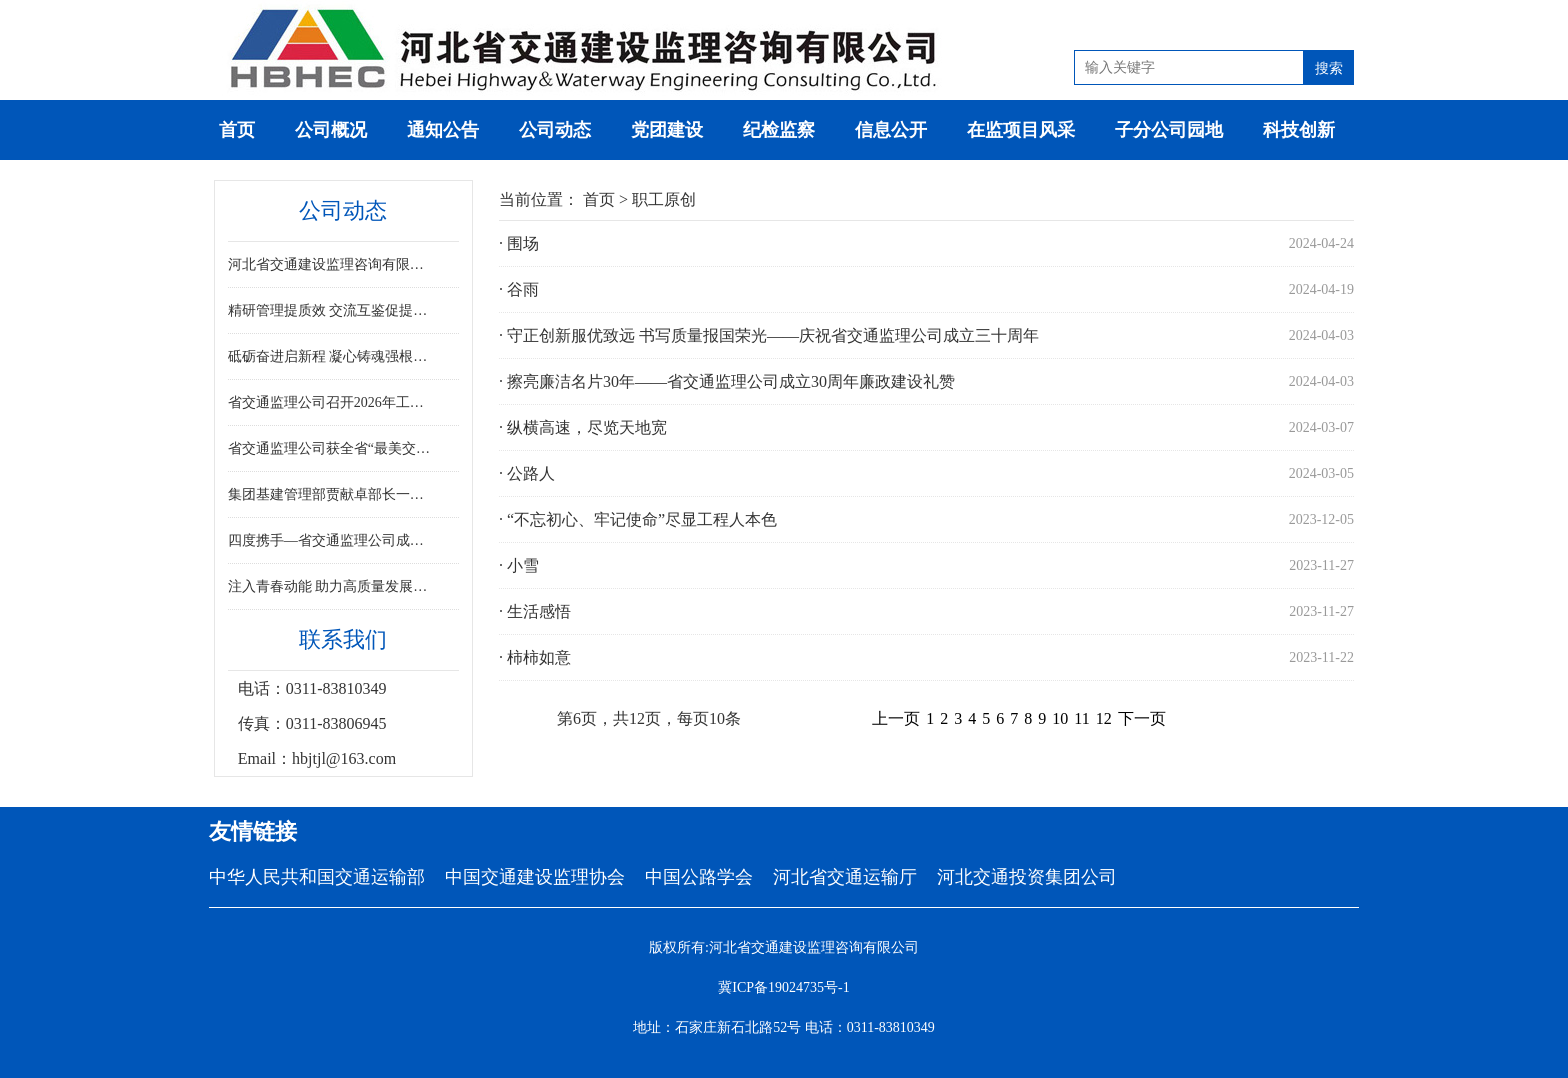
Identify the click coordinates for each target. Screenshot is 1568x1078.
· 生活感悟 (535, 611)
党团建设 (667, 130)
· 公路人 (527, 473)
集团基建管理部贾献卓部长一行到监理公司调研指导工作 (332, 494)
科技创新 (1299, 130)
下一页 (1142, 718)
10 (1060, 718)
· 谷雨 (519, 289)
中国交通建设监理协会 (535, 877)
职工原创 (664, 199)
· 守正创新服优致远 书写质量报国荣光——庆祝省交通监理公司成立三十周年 (769, 335)
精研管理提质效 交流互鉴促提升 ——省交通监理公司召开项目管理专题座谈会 (332, 310)
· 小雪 (519, 565)
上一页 (896, 718)
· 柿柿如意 (535, 657)
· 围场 (519, 243)
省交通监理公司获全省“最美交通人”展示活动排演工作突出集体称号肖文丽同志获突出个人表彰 (332, 448)
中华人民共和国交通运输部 (317, 877)
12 (1104, 718)
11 (1081, 718)
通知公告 (443, 130)
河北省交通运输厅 (845, 877)
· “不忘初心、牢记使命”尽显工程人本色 (638, 519)
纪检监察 (779, 130)
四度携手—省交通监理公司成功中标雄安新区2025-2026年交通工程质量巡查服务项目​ (332, 540)
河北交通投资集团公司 (1027, 877)
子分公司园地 (1169, 130)
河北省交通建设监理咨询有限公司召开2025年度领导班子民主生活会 (332, 264)
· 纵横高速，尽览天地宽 (583, 427)
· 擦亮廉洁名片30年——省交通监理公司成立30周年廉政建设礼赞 (727, 381)
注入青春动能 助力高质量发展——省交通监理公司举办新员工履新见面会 (332, 586)
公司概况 (331, 130)
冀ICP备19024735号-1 (783, 987)
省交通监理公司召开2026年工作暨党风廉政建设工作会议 (332, 402)
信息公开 (891, 130)
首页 (237, 130)
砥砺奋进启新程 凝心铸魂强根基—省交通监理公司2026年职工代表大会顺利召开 (332, 356)
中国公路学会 (699, 877)
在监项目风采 (1021, 130)
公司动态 (555, 130)
